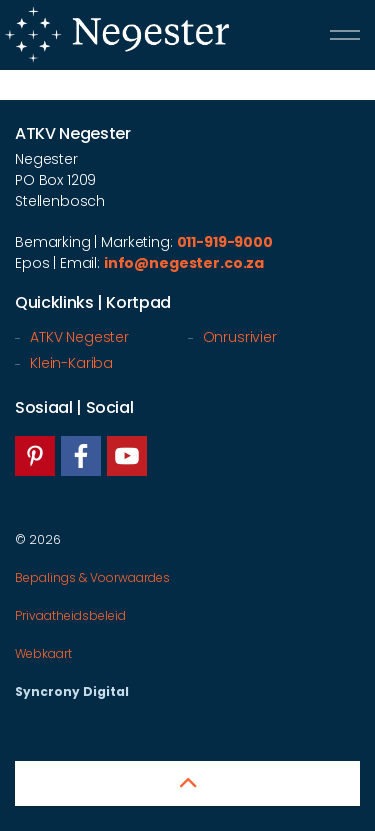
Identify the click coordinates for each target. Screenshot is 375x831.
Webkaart (43, 653)
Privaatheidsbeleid (70, 615)
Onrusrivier (240, 337)
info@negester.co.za (184, 263)
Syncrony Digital (72, 691)
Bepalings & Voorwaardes (92, 577)
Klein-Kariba (71, 363)
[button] (187, 783)
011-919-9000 (225, 242)
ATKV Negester (79, 337)
